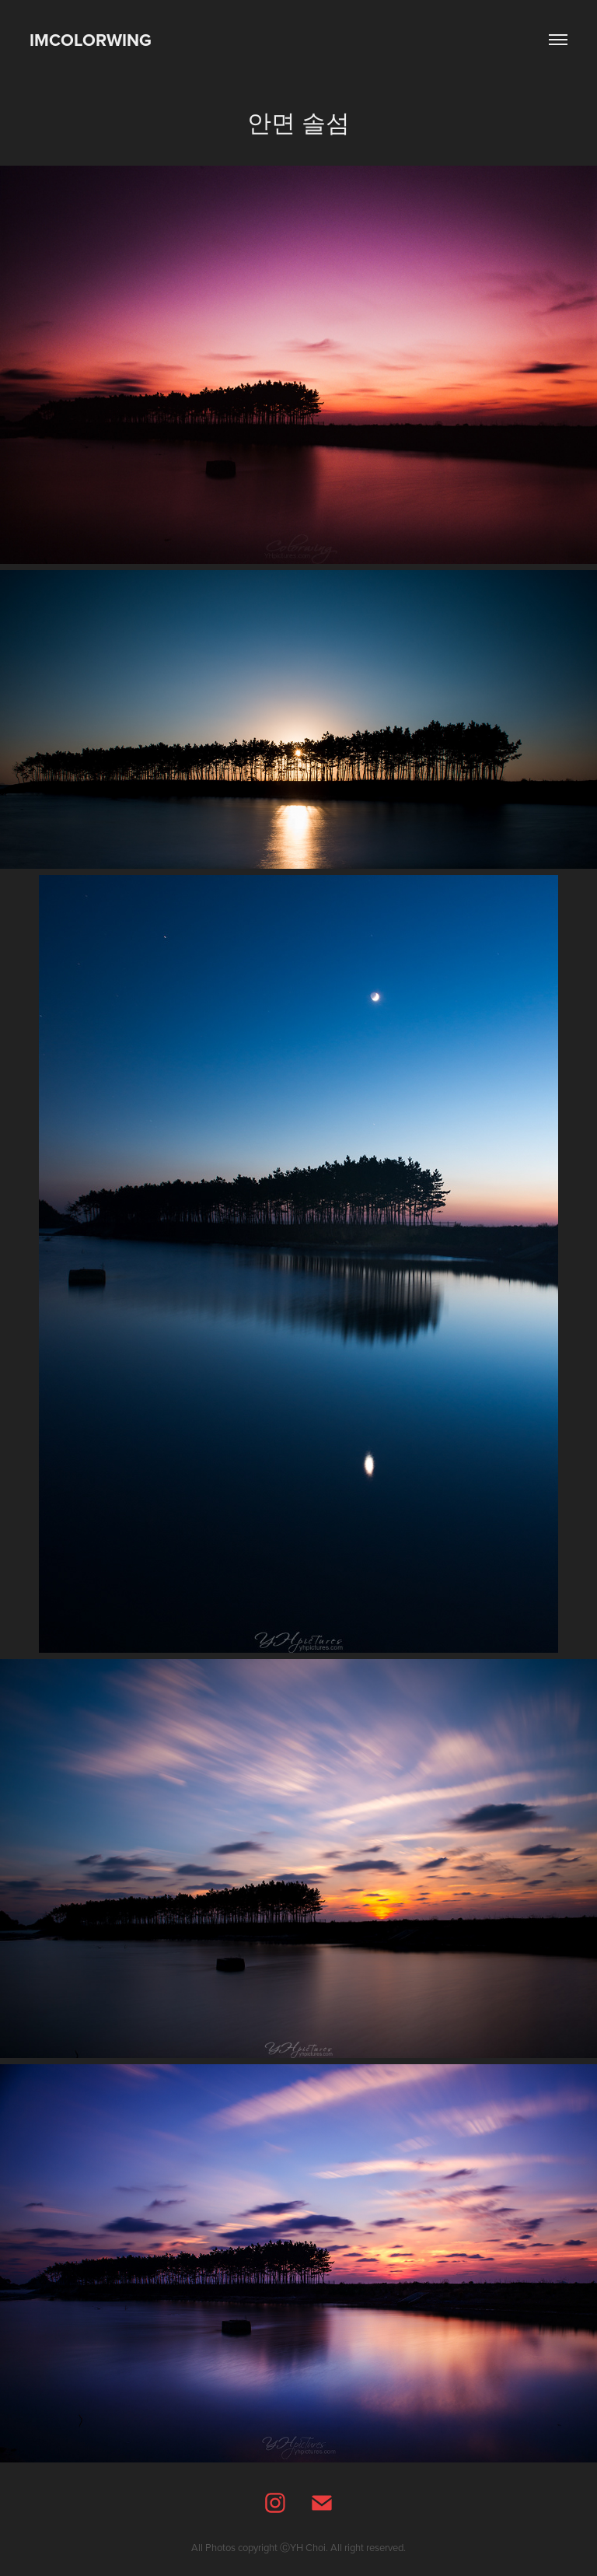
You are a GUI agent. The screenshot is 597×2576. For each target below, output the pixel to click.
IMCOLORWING (91, 39)
